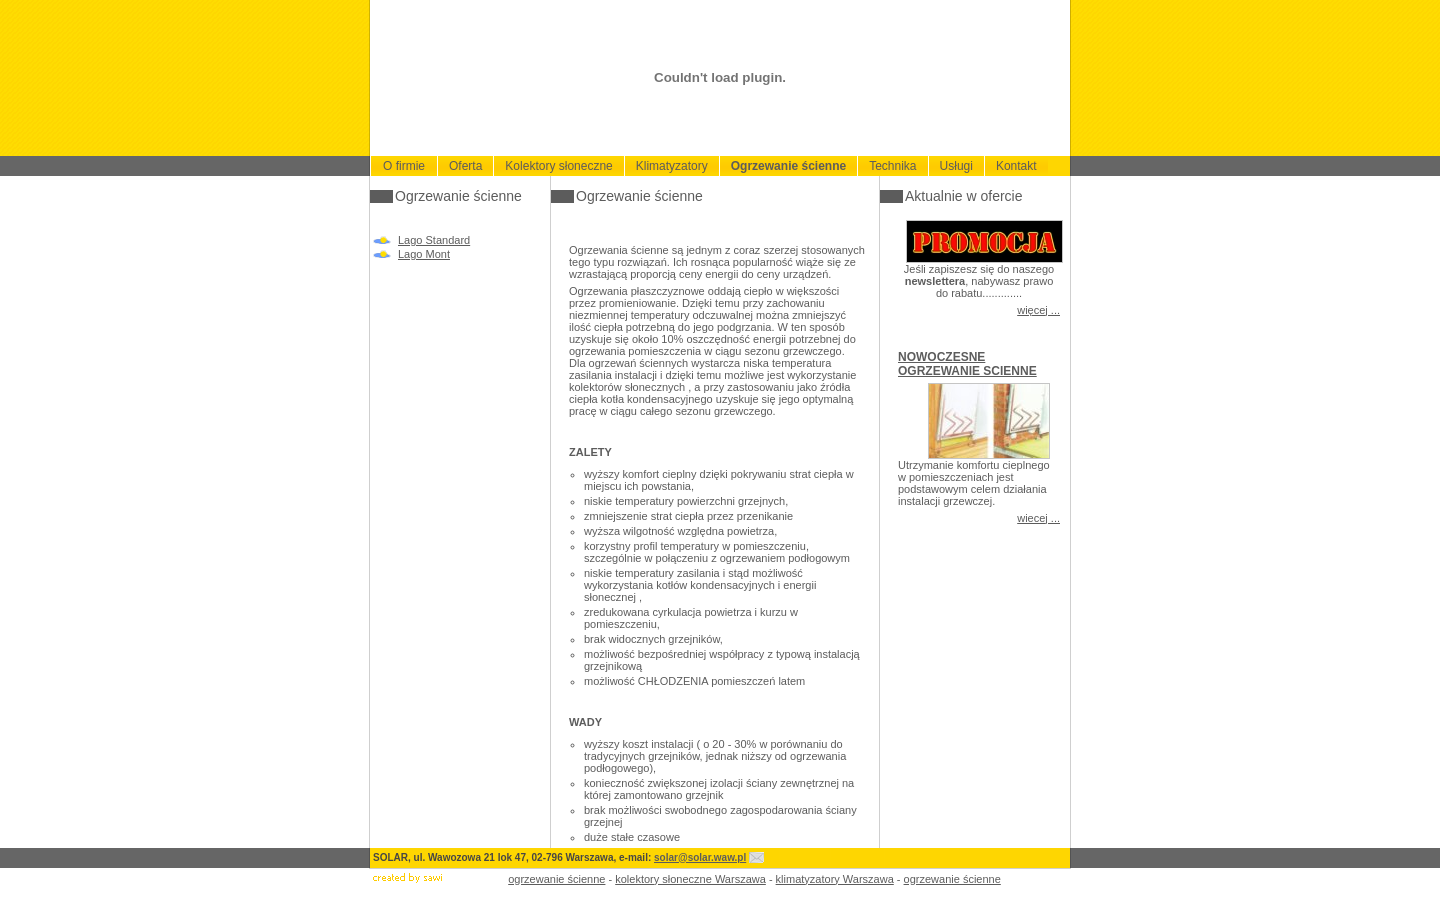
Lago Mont (424, 254)
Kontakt (1016, 166)
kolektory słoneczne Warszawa (690, 879)
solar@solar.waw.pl (700, 857)
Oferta (465, 166)
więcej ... (1038, 310)
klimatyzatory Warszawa (835, 879)
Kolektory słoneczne (558, 166)
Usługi (956, 166)
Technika (892, 166)
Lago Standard (434, 240)
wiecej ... (1038, 518)
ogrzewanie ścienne (556, 879)
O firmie (404, 166)
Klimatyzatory (672, 166)
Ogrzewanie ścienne (788, 166)
